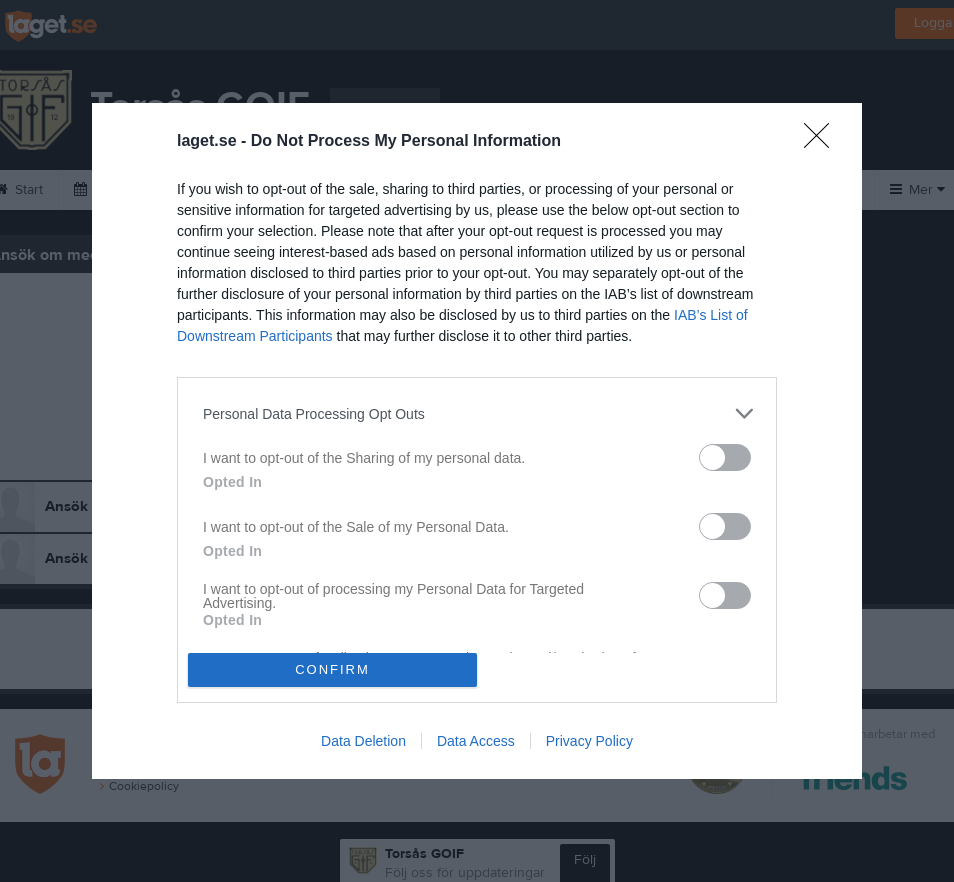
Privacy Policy (589, 741)
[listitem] (477, 413)
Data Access (476, 741)
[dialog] (477, 441)
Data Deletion (363, 741)
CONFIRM (332, 668)
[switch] (725, 457)
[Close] (823, 142)
